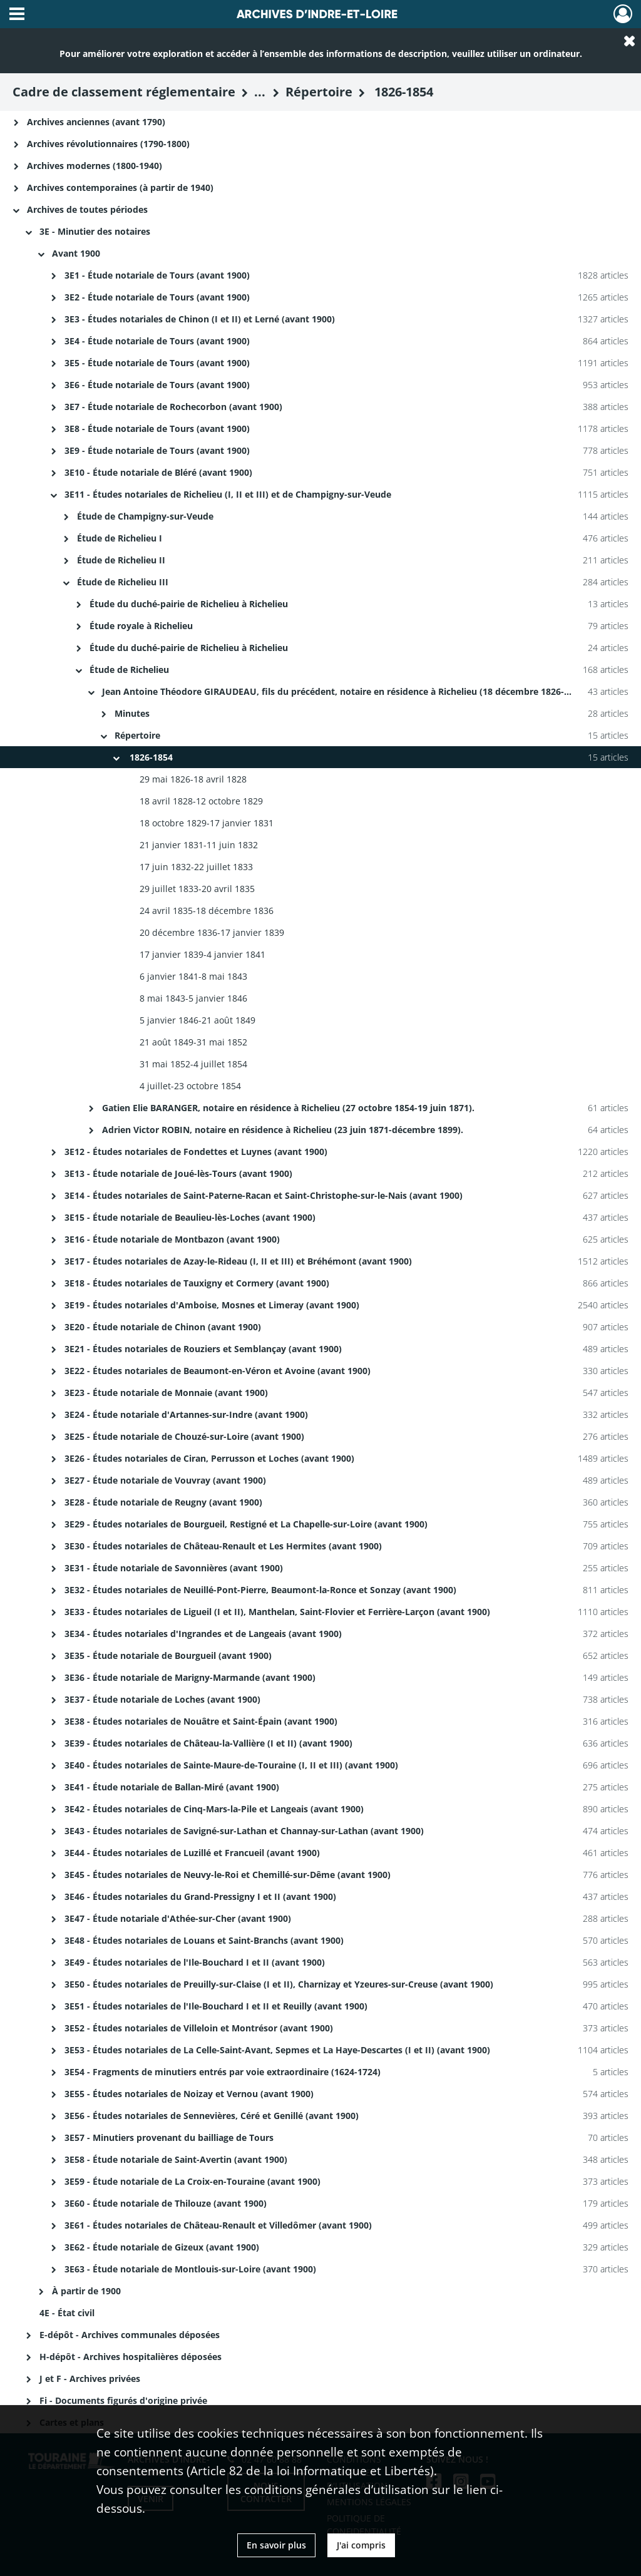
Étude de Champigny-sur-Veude (145, 516)
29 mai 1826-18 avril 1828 (193, 779)
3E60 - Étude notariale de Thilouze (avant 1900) (165, 2203)
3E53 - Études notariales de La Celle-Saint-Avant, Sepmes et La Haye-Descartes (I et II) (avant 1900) (277, 2050)
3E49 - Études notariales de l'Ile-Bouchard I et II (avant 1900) (194, 1962)
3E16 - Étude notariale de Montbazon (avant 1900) (172, 1239)
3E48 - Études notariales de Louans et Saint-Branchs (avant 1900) (204, 1940)
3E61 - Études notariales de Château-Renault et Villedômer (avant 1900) (218, 2225)
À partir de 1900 (86, 2291)
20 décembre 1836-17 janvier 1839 (212, 932)
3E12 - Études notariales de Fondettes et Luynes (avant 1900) (195, 1151)
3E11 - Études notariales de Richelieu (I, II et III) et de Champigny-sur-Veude (227, 494)
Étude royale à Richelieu (141, 626)
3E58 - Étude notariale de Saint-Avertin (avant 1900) (175, 2159)
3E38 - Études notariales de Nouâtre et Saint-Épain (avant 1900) (200, 1721)
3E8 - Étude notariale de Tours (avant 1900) (157, 428)
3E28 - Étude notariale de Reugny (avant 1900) (163, 1502)
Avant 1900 (76, 253)
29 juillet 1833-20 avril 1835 (197, 889)
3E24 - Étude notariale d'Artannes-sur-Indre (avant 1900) (186, 1414)
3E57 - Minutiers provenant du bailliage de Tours (169, 2137)
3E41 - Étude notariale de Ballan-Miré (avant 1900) (171, 1787)
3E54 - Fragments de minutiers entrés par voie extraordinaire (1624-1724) (222, 2072)
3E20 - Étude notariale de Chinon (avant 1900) (162, 1327)
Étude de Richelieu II (121, 560)
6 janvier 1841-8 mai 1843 (193, 976)
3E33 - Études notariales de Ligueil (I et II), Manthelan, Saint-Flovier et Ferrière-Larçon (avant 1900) (277, 1612)
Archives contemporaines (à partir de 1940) (120, 187)
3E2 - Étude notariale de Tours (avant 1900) (157, 297)
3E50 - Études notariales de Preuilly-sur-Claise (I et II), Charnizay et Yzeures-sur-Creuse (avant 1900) (278, 1984)
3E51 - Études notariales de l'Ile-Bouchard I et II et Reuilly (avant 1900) (215, 2006)
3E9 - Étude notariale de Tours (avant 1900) (157, 450)
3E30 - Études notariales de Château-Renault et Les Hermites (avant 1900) (223, 1546)
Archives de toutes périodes (87, 209)
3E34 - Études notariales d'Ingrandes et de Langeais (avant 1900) (203, 1634)
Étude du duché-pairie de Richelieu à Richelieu (189, 604)
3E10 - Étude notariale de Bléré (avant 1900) (158, 472)
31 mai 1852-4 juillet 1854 (193, 1064)
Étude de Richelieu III (124, 582)
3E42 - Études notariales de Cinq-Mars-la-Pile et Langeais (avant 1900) (214, 1809)
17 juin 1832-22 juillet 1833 (196, 867)
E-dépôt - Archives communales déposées (129, 2335)
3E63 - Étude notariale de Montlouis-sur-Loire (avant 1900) (190, 2269)
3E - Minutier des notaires (94, 231)
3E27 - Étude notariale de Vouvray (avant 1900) (165, 1480)
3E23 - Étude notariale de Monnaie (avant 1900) (166, 1392)
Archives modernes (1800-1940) (94, 166)
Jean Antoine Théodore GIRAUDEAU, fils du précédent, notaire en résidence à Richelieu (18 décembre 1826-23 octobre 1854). (370, 691)
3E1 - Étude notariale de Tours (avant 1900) (157, 275)
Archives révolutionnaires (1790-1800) (108, 144)
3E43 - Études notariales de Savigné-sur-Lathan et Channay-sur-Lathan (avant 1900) (244, 1831)
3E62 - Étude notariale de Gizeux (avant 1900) (161, 2247)
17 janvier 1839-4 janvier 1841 (202, 954)
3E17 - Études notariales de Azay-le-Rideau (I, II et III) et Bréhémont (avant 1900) (238, 1261)
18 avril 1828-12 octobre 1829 (201, 801)
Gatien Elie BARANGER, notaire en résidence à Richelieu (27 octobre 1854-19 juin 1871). (289, 1108)
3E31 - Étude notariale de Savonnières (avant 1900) (173, 1568)
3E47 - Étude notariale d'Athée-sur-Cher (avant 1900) (177, 1918)
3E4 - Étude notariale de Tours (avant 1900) (157, 341)
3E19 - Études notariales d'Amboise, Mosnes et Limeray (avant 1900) (211, 1305)
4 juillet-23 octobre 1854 (190, 1086)
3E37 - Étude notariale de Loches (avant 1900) (162, 1699)
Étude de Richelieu (129, 669)
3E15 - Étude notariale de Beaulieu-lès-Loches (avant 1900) (189, 1217)
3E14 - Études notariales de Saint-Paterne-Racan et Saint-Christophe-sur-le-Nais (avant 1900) (263, 1195)
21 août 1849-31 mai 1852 (193, 1042)
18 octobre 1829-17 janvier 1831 (207, 823)
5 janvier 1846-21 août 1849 (197, 1020)
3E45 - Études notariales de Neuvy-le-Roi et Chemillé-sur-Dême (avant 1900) (227, 1875)
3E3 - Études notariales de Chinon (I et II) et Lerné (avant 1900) (199, 319)
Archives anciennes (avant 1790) (96, 122)
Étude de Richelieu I (121, 538)
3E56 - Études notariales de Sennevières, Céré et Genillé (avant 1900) (211, 2116)
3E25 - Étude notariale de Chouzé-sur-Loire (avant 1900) (184, 1436)
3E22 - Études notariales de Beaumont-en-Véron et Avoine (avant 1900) (217, 1371)
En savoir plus (276, 2545)
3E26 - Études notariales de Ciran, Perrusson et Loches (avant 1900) (209, 1458)
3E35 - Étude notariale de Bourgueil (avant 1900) (168, 1655)
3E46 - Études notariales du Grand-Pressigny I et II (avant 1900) (200, 1896)
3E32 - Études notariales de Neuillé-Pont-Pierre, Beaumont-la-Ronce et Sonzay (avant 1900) (260, 1590)
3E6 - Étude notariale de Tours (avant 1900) (157, 385)
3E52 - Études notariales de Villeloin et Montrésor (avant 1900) (198, 2028)
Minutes (133, 713)
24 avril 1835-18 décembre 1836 (207, 910)
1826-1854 (150, 757)
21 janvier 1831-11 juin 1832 (199, 845)
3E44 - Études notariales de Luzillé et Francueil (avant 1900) (192, 1853)
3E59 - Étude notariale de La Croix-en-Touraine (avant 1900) (192, 2181)
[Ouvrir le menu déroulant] (16, 15)
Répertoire (137, 735)
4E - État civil (67, 2313)
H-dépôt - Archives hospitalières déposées (130, 2357)
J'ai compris (361, 2545)
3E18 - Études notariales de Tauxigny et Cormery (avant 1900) (196, 1283)
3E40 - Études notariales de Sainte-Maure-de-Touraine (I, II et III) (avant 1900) (231, 1765)
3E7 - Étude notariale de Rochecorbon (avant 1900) (173, 407)
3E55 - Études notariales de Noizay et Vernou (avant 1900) (189, 2094)
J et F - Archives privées (89, 2378)
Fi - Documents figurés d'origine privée (123, 2400)
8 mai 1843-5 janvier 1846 (193, 998)
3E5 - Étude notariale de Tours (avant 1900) (157, 363)
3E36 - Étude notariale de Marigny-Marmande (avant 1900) (189, 1677)
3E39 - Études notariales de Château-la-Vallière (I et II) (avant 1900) (208, 1743)
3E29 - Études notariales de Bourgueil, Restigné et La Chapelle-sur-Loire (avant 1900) (246, 1524)
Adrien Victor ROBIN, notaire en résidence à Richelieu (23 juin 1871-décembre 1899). (284, 1130)
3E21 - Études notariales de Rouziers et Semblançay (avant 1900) (203, 1349)
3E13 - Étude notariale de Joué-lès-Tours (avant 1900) (178, 1173)
